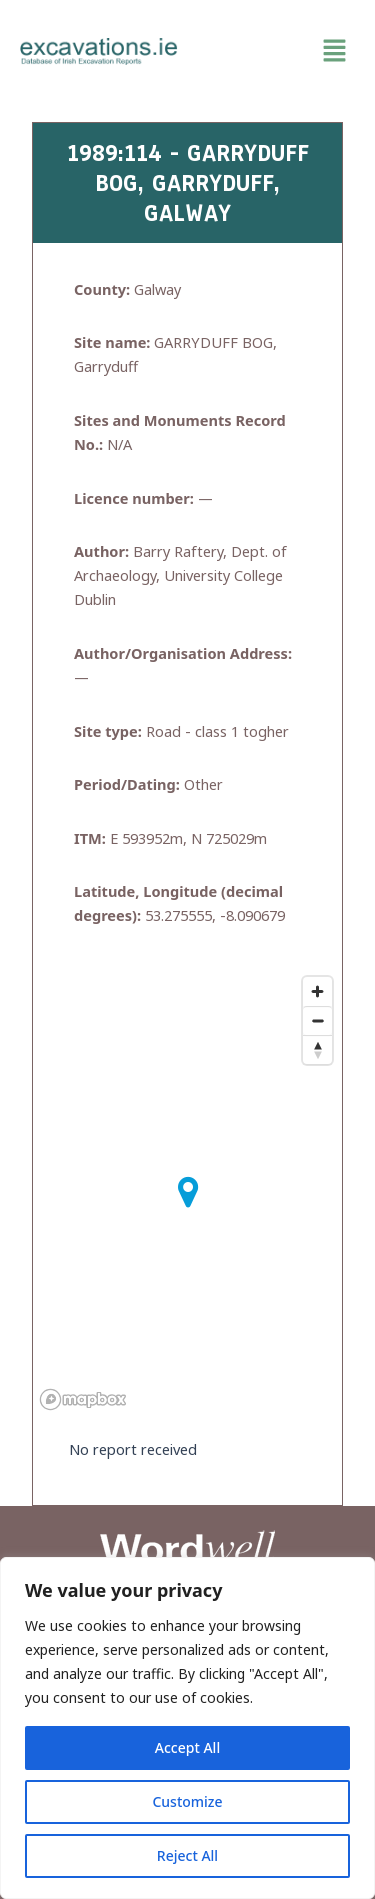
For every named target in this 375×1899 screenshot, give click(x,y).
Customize (187, 1801)
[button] (277, 51)
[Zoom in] (317, 991)
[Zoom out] (317, 1020)
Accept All (187, 1747)
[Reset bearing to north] (317, 1049)
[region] (187, 1728)
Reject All (187, 1855)
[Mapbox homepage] (83, 1399)
